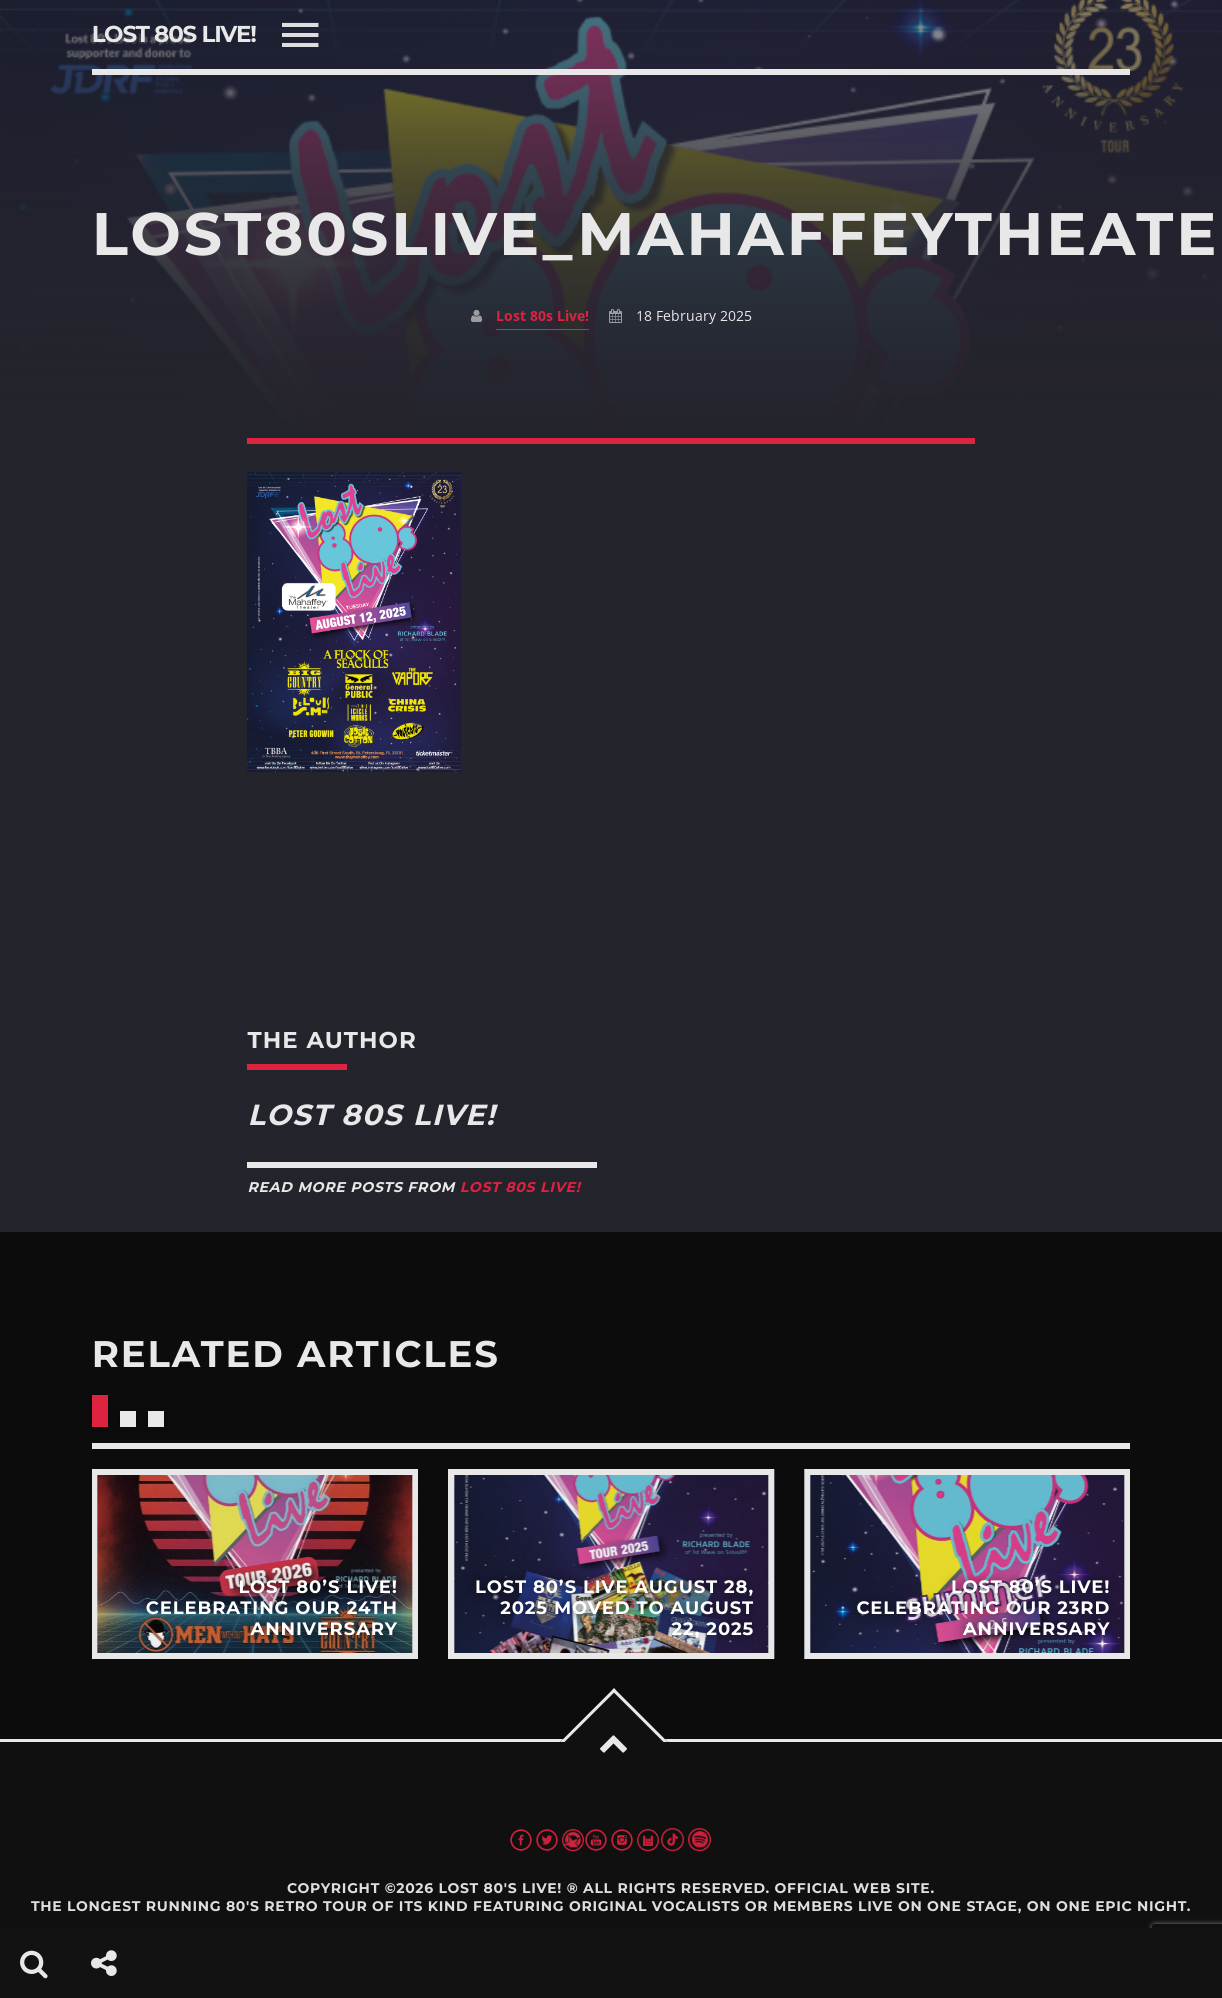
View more (255, 1564)
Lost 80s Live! (542, 315)
